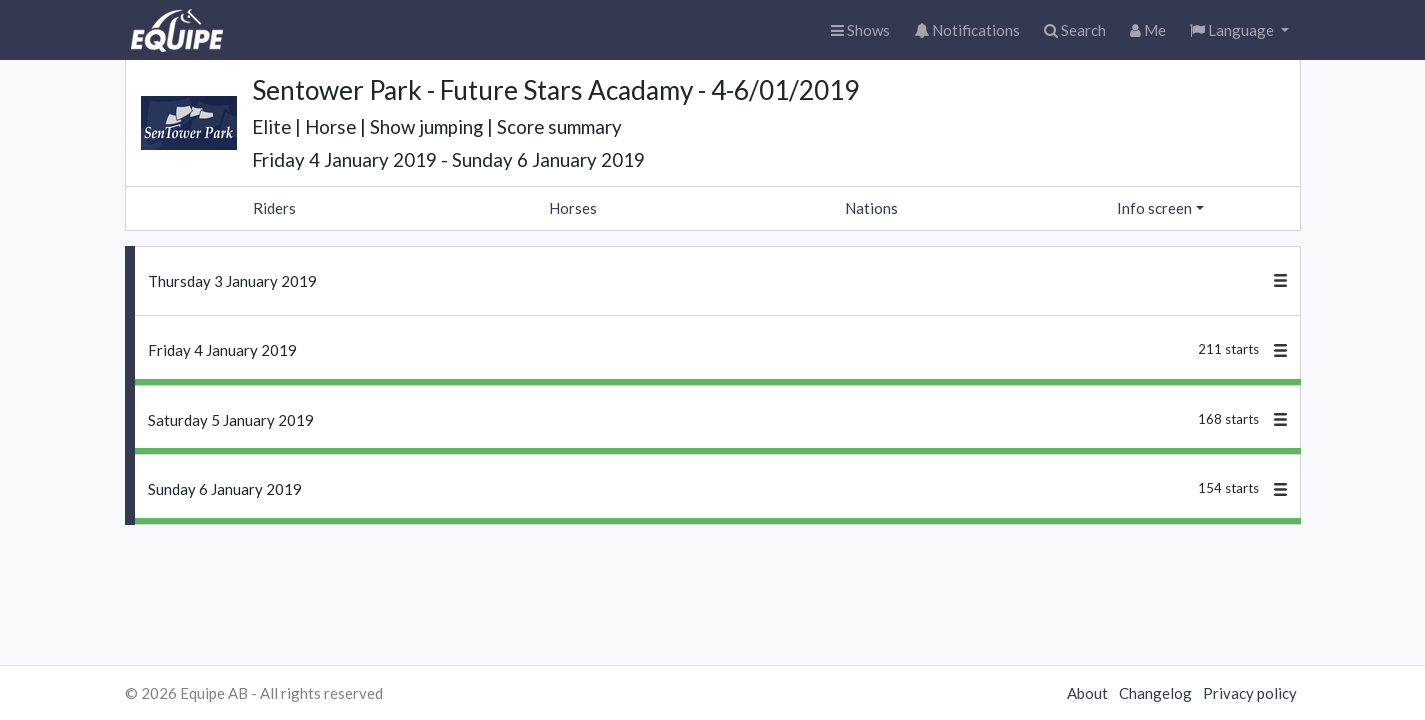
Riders (274, 208)
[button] (1239, 30)
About (1087, 693)
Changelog (1155, 693)
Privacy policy (1250, 693)
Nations (871, 208)
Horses (573, 208)
